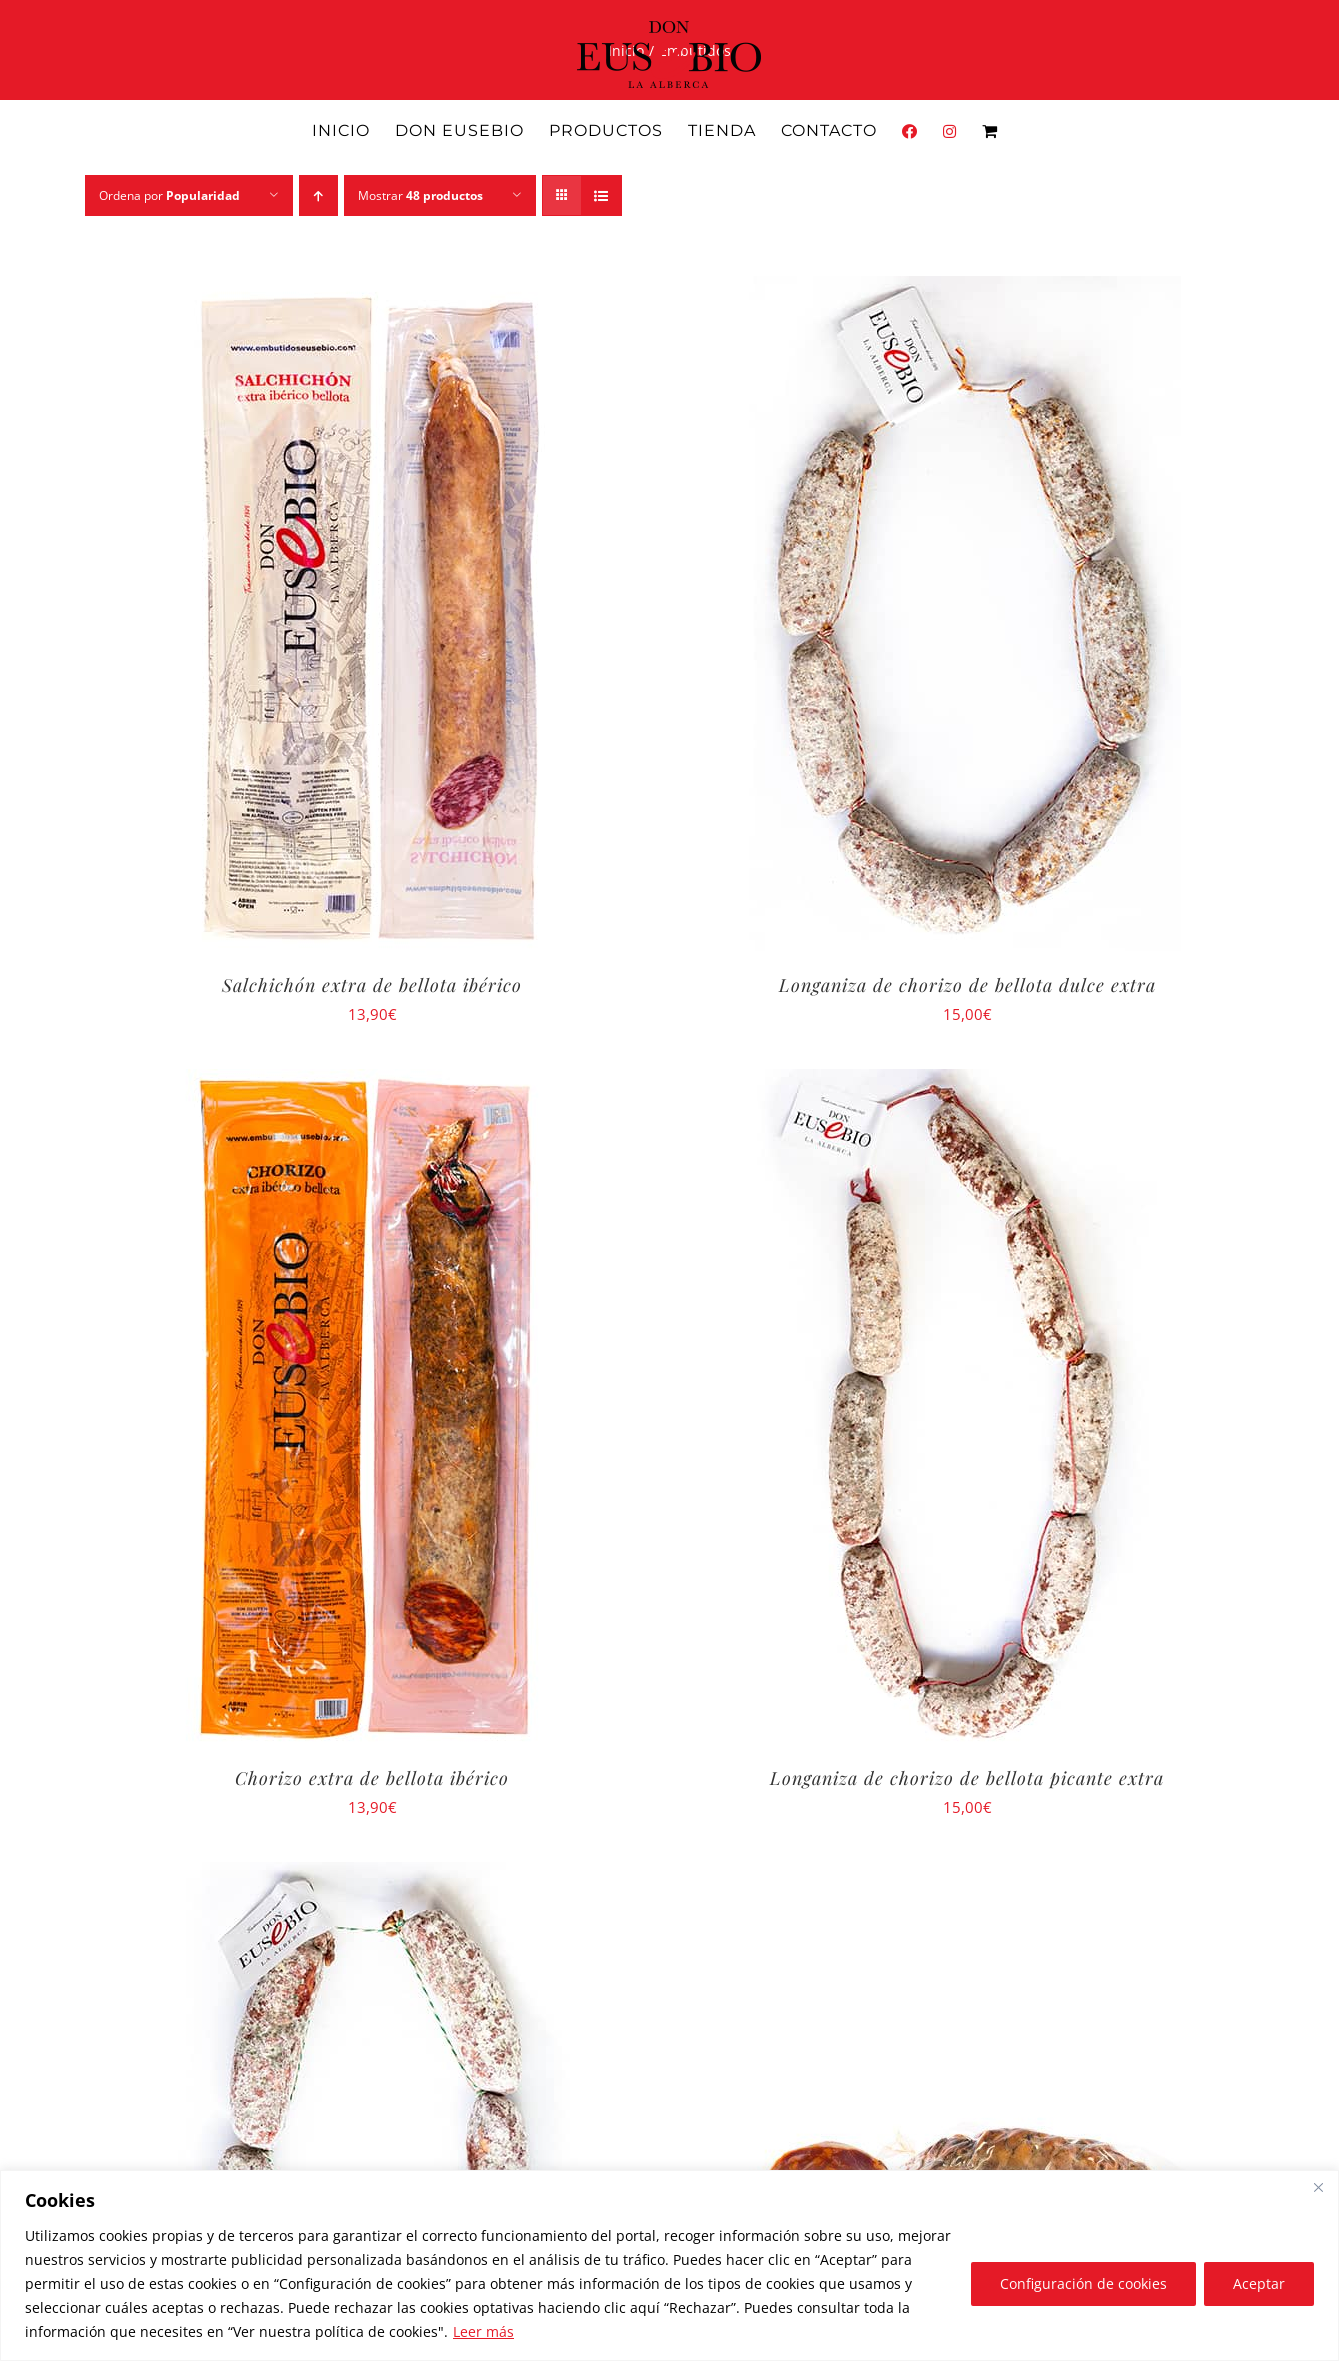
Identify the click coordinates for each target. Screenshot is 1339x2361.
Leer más (483, 2331)
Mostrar (420, 195)
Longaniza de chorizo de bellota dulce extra (967, 985)
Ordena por (169, 195)
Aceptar (1259, 2283)
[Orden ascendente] (318, 195)
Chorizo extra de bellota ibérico (372, 1778)
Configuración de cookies (1083, 2283)
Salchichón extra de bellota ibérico (372, 985)
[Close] (1318, 2187)
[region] (669, 2265)
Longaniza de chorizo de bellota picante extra (967, 1778)
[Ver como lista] (601, 195)
